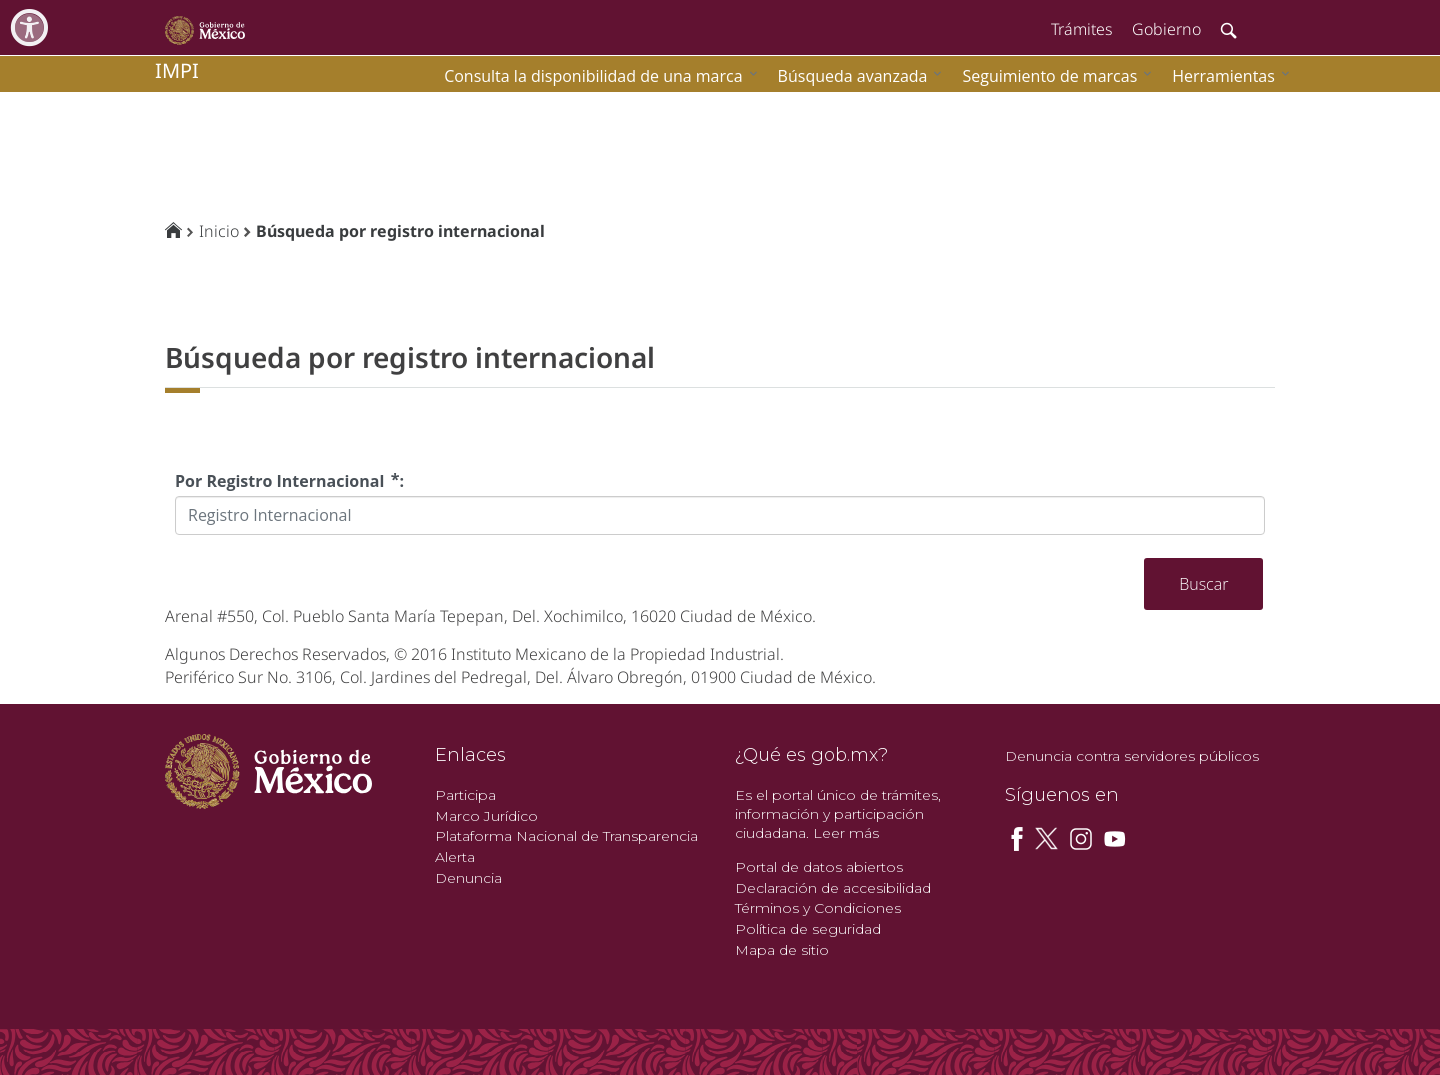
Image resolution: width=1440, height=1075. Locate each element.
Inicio (219, 231)
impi (177, 70)
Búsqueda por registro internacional (400, 231)
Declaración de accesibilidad (833, 888)
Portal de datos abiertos (819, 867)
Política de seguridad (808, 929)
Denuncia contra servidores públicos (1132, 756)
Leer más (846, 833)
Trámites (1081, 29)
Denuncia (468, 878)
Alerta (455, 857)
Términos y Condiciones (818, 908)
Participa (465, 795)
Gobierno (1166, 29)
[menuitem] (1226, 75)
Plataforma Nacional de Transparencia (566, 836)
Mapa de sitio (782, 950)
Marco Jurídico (486, 816)
